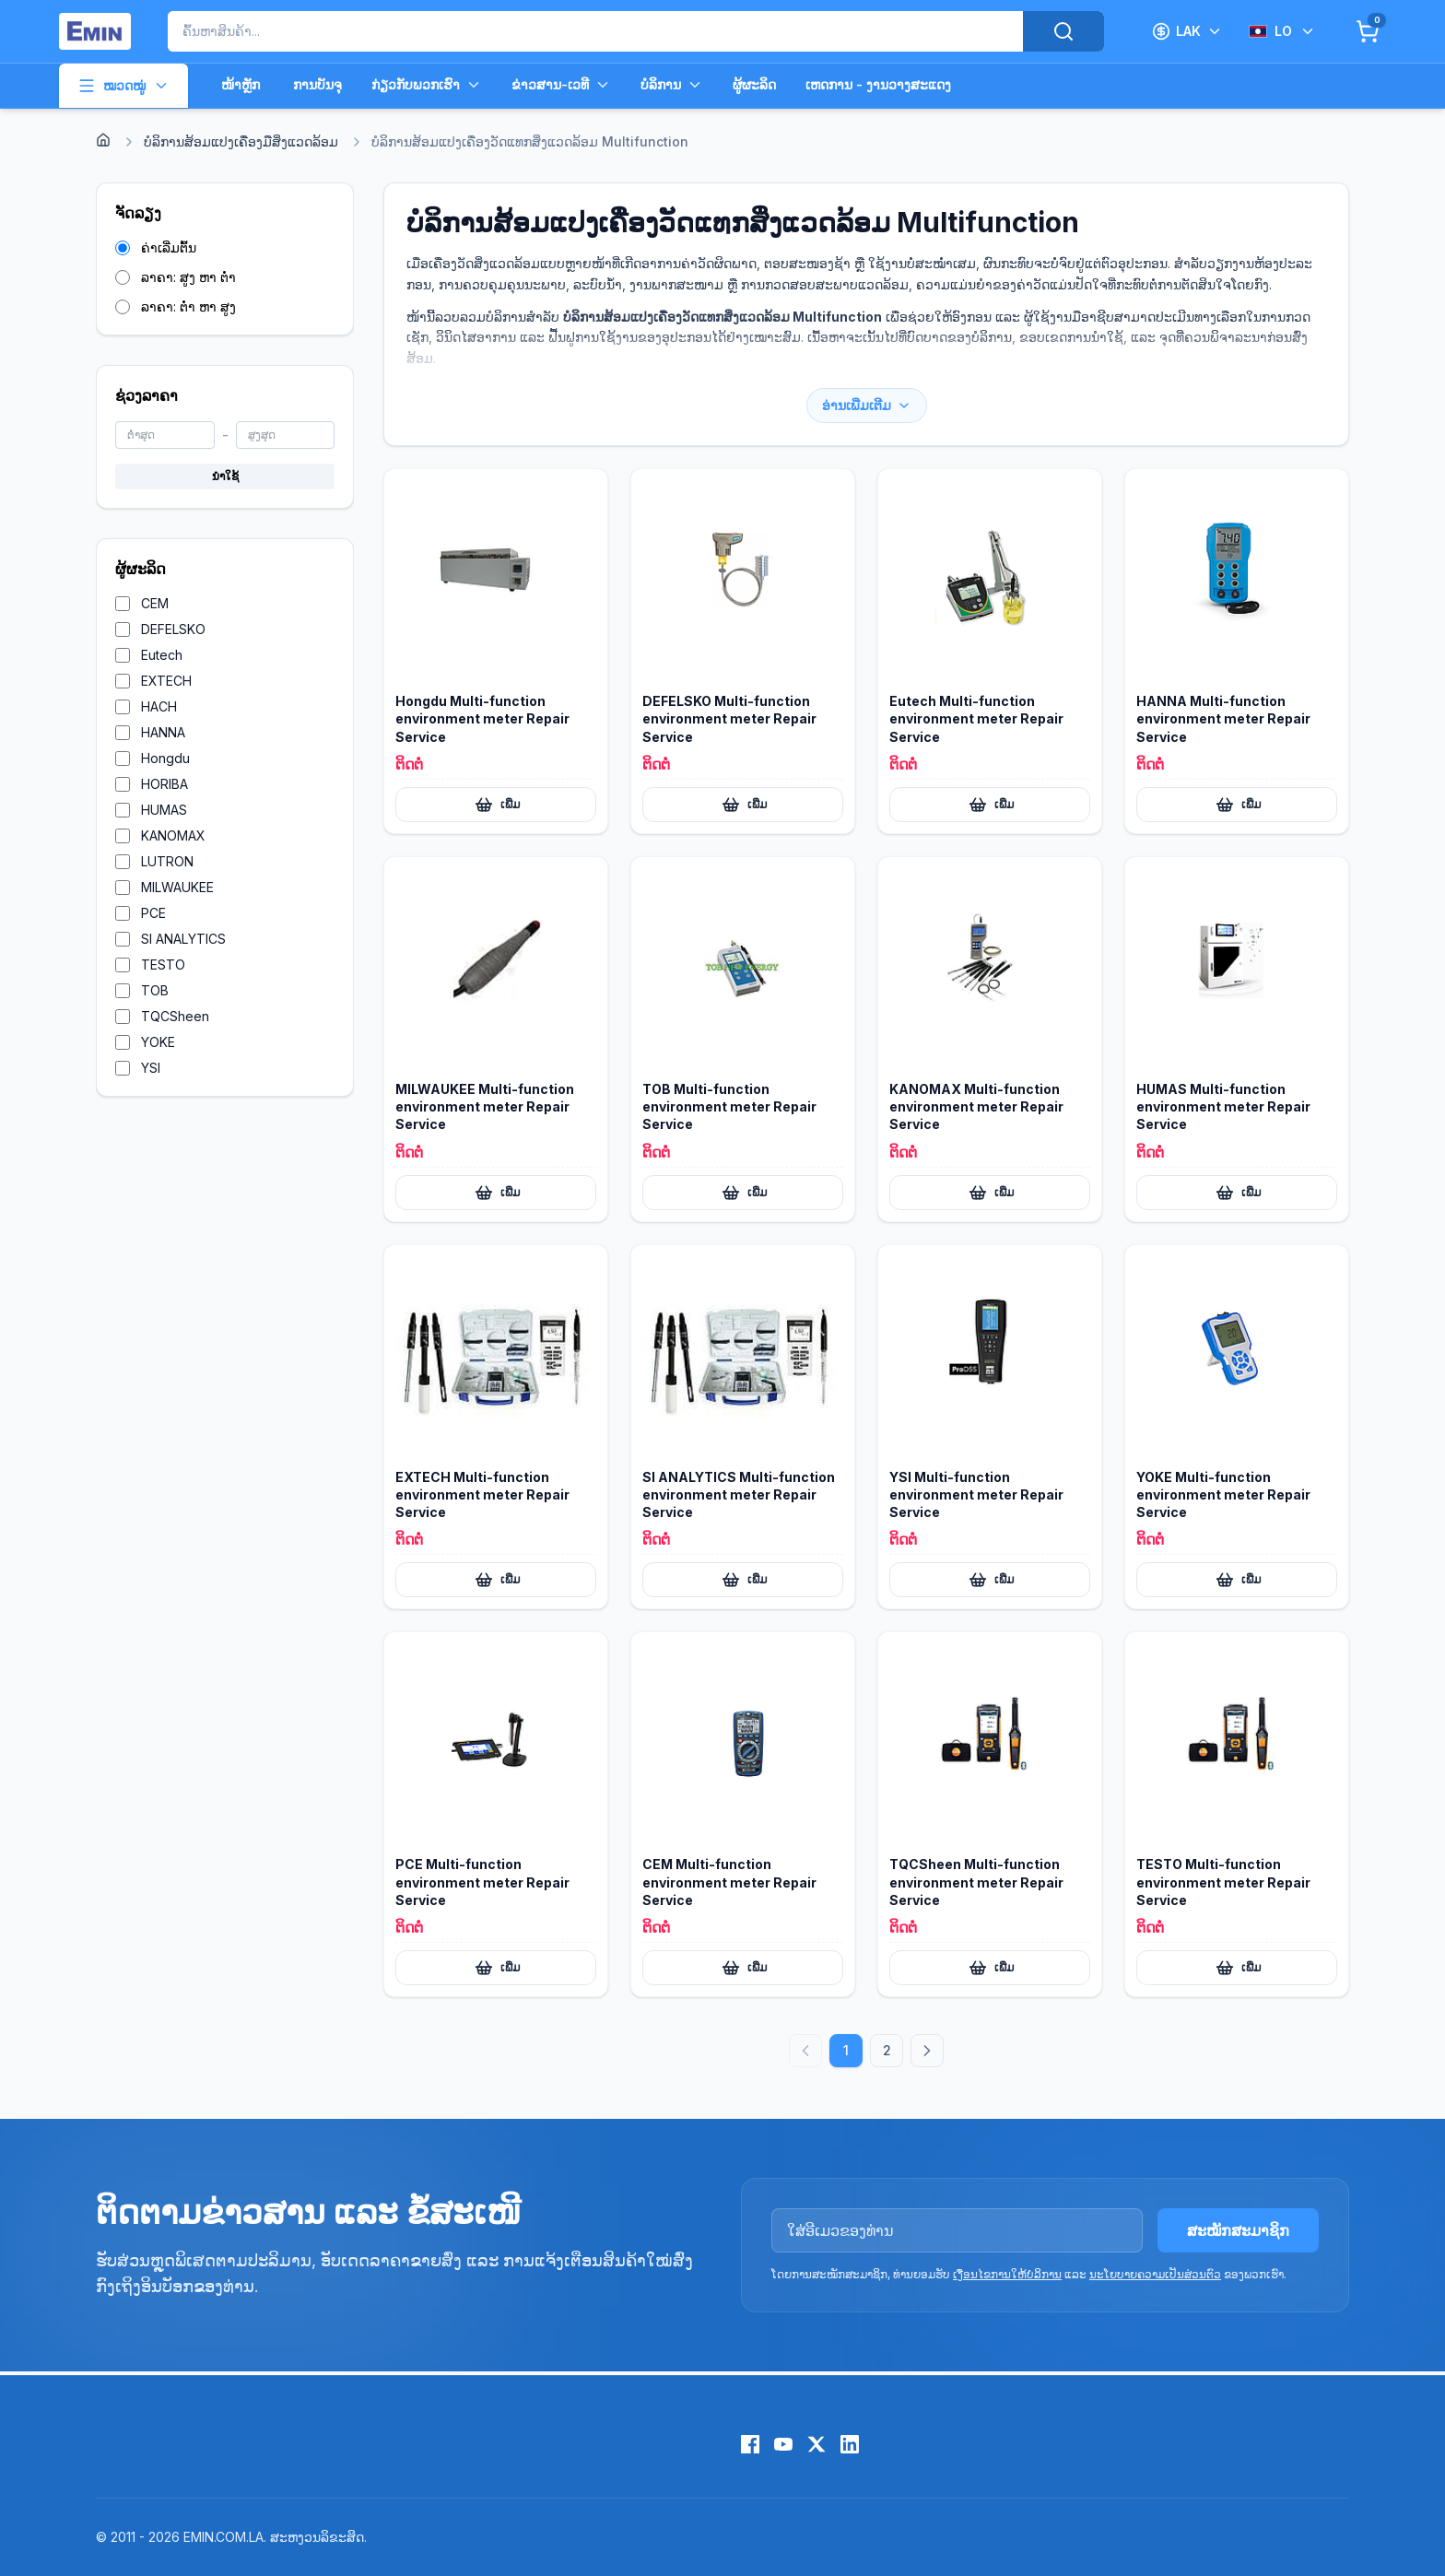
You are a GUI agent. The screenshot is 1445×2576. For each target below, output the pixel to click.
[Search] (1063, 31)
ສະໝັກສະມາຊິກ (1238, 2230)
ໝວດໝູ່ (123, 85)
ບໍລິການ (671, 84)
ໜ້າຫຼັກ (240, 84)
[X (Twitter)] (816, 2444)
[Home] (103, 140)
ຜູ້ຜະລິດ (754, 84)
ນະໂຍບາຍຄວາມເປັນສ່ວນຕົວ (1155, 2274)
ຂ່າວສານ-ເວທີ (561, 84)
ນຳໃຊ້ (225, 476)
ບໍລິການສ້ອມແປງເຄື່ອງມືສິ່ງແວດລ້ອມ (241, 141)
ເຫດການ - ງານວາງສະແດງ (878, 84)
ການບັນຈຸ (317, 84)
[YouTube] (783, 2444)
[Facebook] (750, 2444)
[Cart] (1367, 31)
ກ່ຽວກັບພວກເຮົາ (426, 84)
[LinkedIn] (849, 2444)
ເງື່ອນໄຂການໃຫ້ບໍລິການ (1007, 2274)
